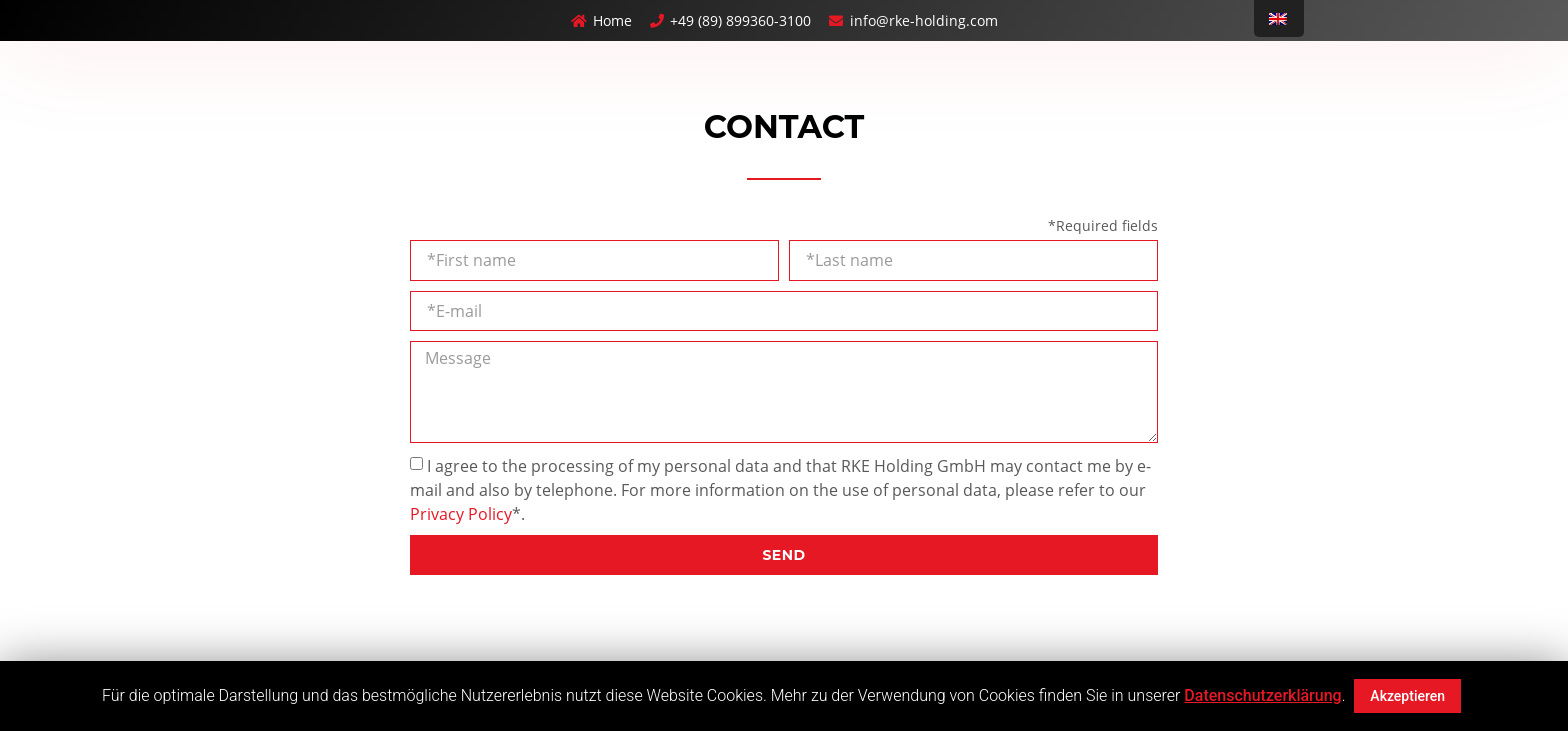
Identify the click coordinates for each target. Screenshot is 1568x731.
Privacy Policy (461, 514)
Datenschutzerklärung (1262, 695)
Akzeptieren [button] (1407, 696)
